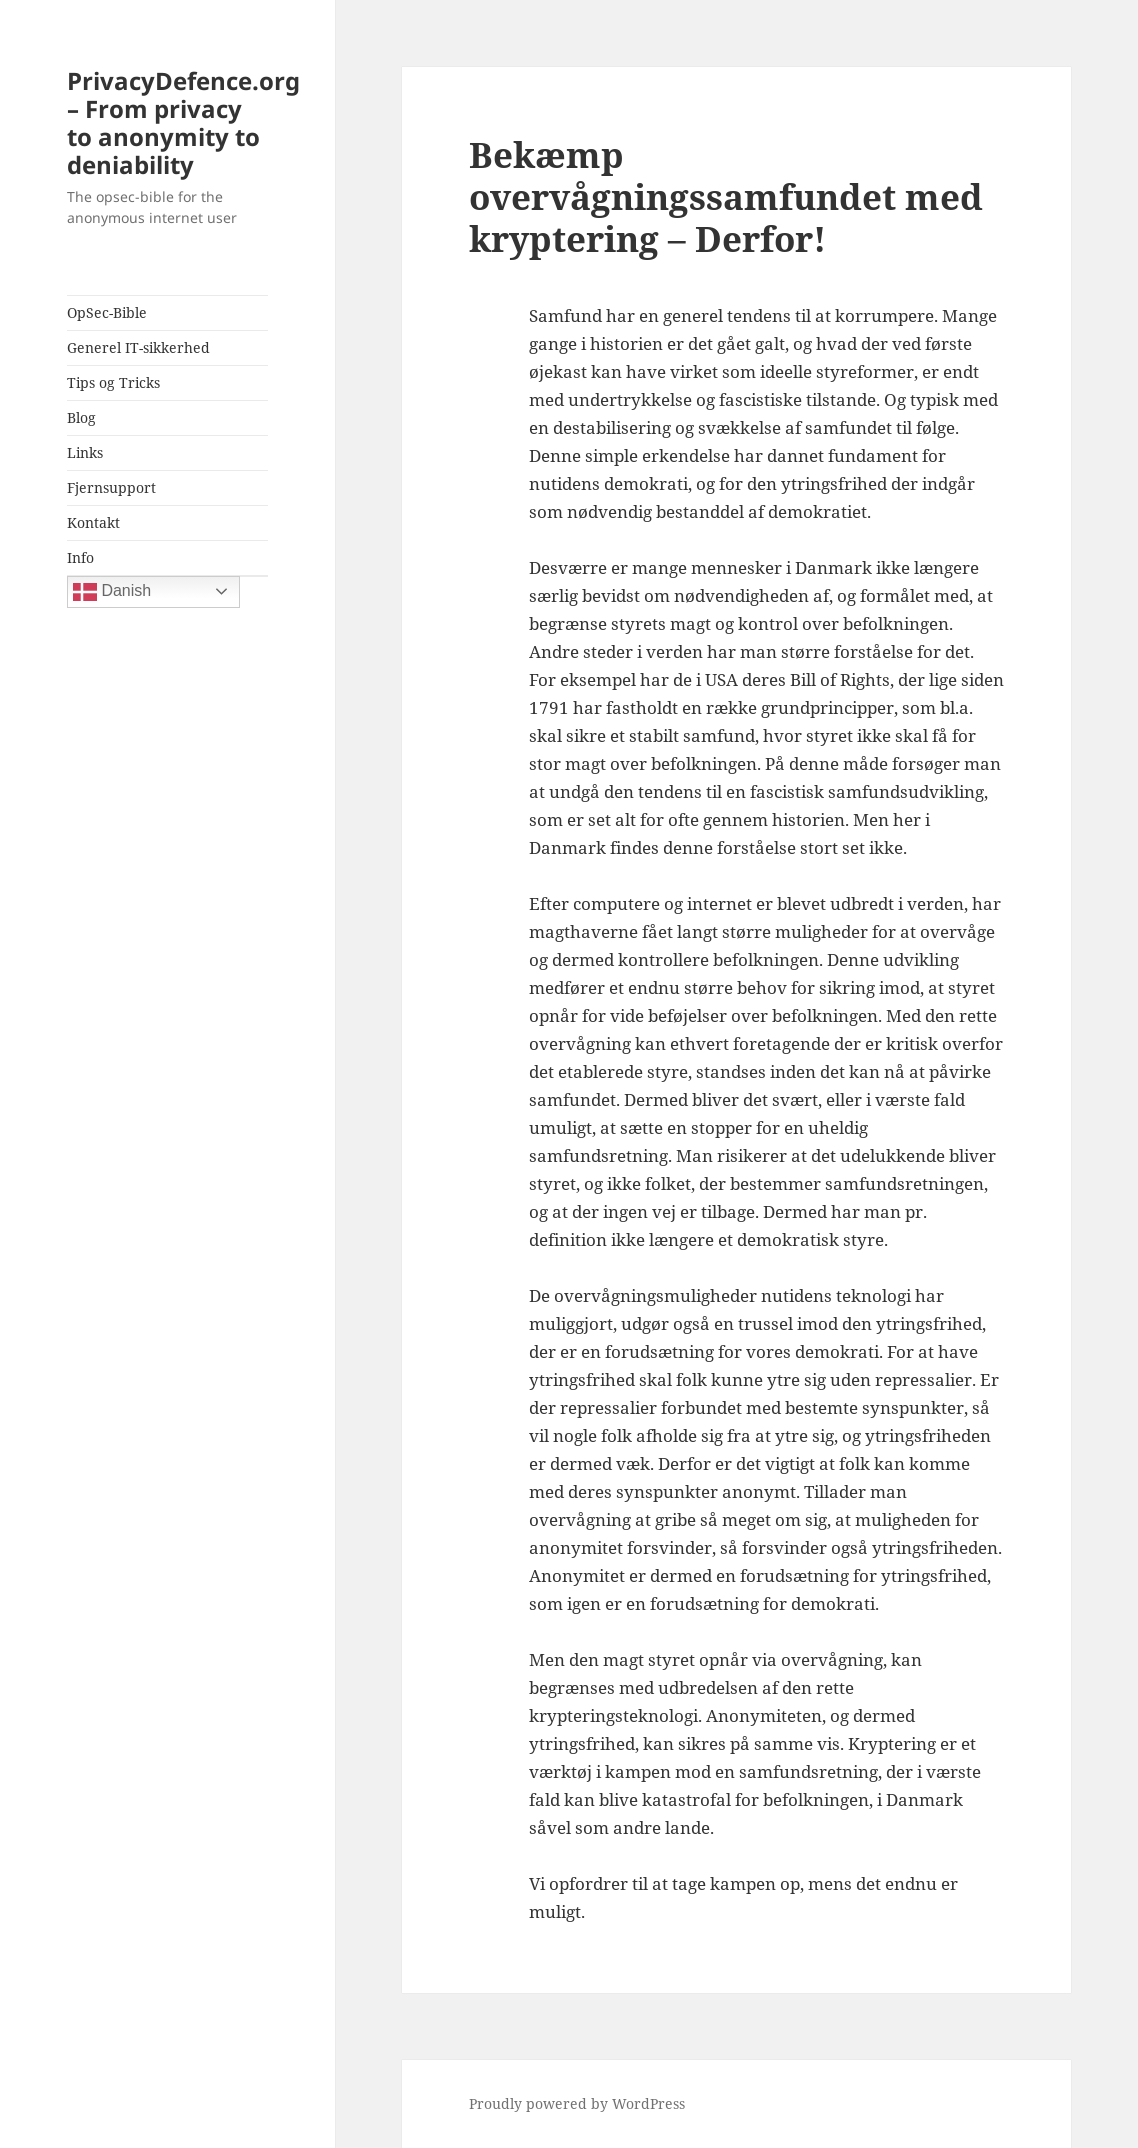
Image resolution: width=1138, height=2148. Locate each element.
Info (80, 557)
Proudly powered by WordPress (577, 2103)
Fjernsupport (111, 487)
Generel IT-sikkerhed (138, 347)
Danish (112, 592)
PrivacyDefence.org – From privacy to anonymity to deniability (183, 122)
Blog (81, 417)
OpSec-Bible (107, 312)
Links (85, 452)
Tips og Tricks (113, 382)
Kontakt (93, 522)
